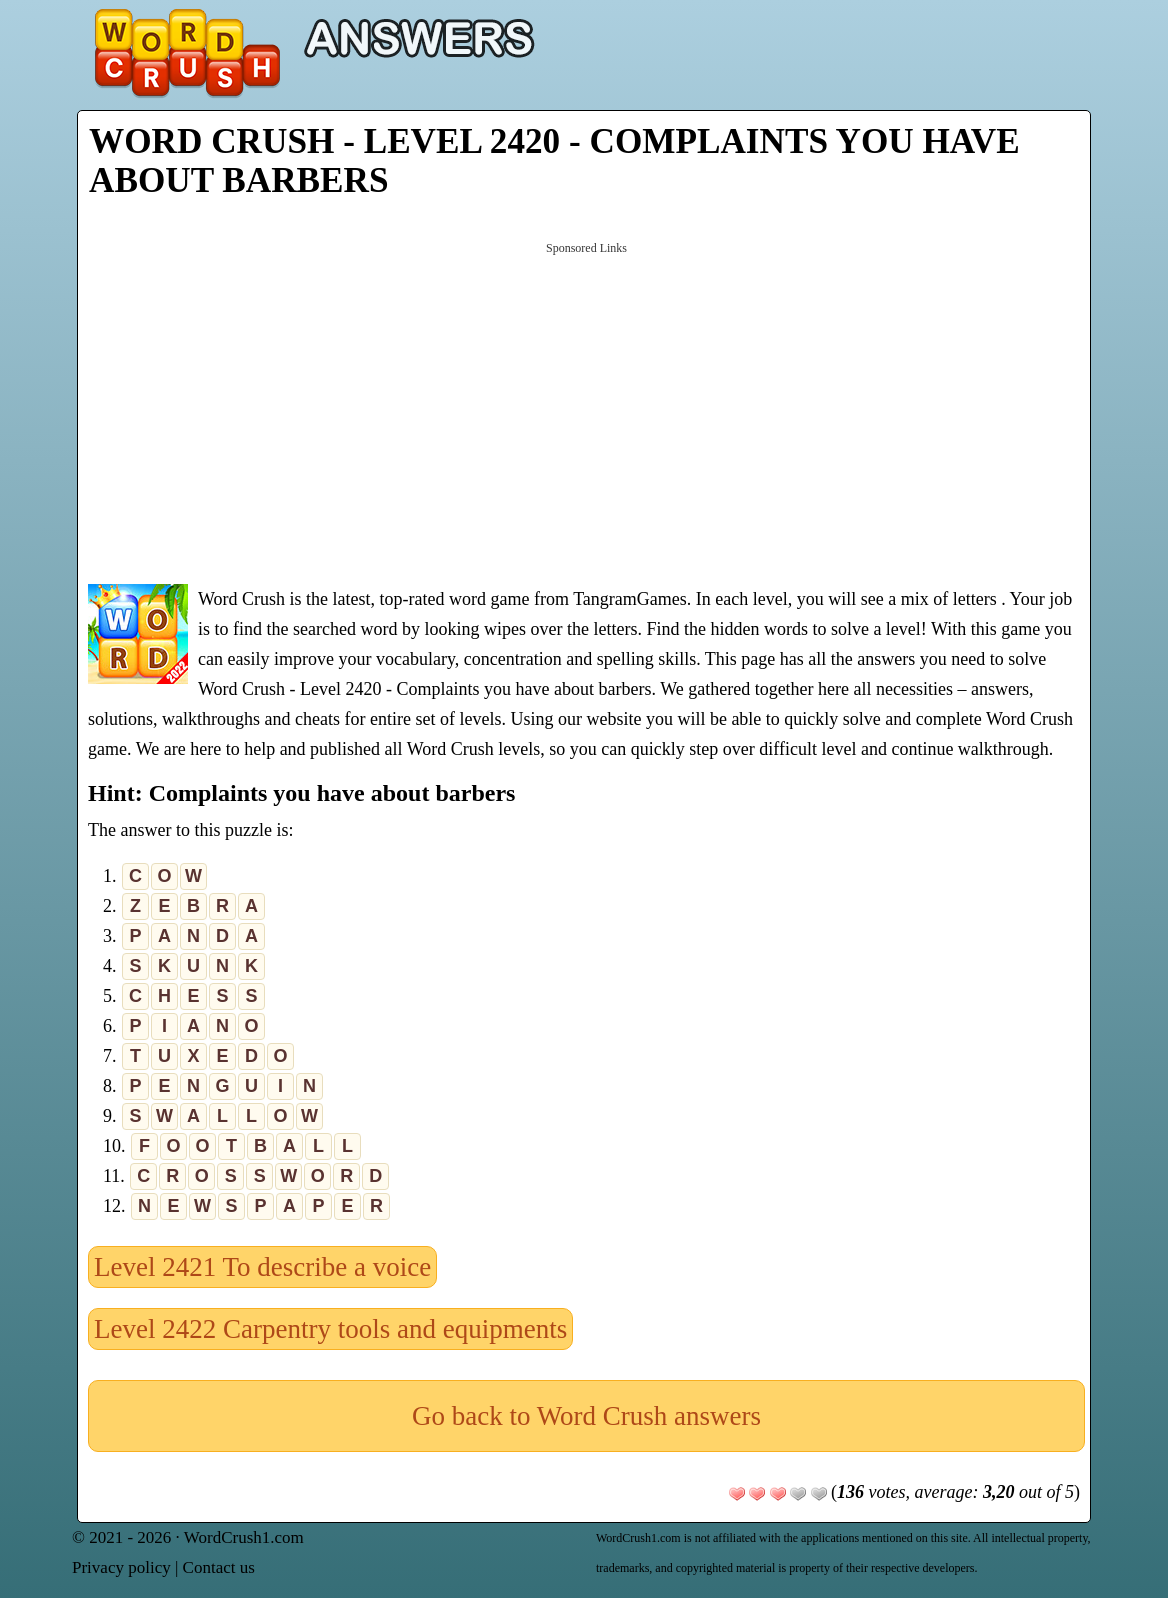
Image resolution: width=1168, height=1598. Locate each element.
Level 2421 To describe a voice (262, 1267)
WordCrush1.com (244, 1537)
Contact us (219, 1567)
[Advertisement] (586, 411)
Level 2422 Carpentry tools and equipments (330, 1329)
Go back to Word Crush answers (586, 1416)
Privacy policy (121, 1567)
